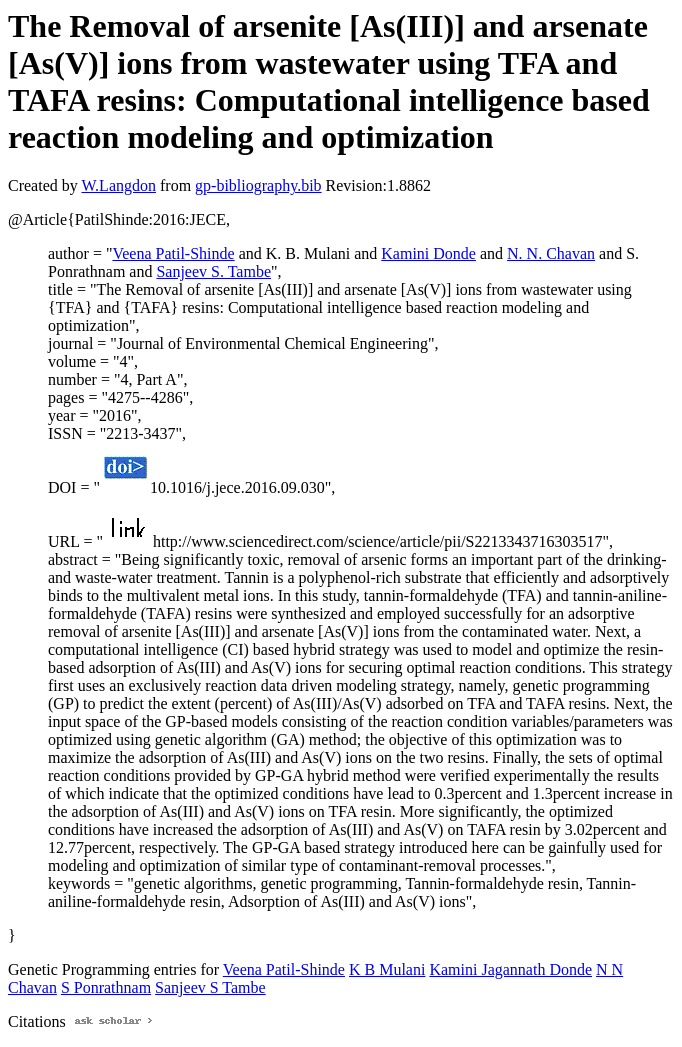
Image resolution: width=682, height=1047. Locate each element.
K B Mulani (387, 969)
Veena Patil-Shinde (173, 253)
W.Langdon (118, 185)
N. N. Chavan (551, 253)
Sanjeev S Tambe (210, 987)
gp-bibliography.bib (258, 185)
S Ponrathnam (106, 987)
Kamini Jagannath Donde (510, 969)
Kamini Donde (428, 253)
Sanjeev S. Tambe (213, 271)
